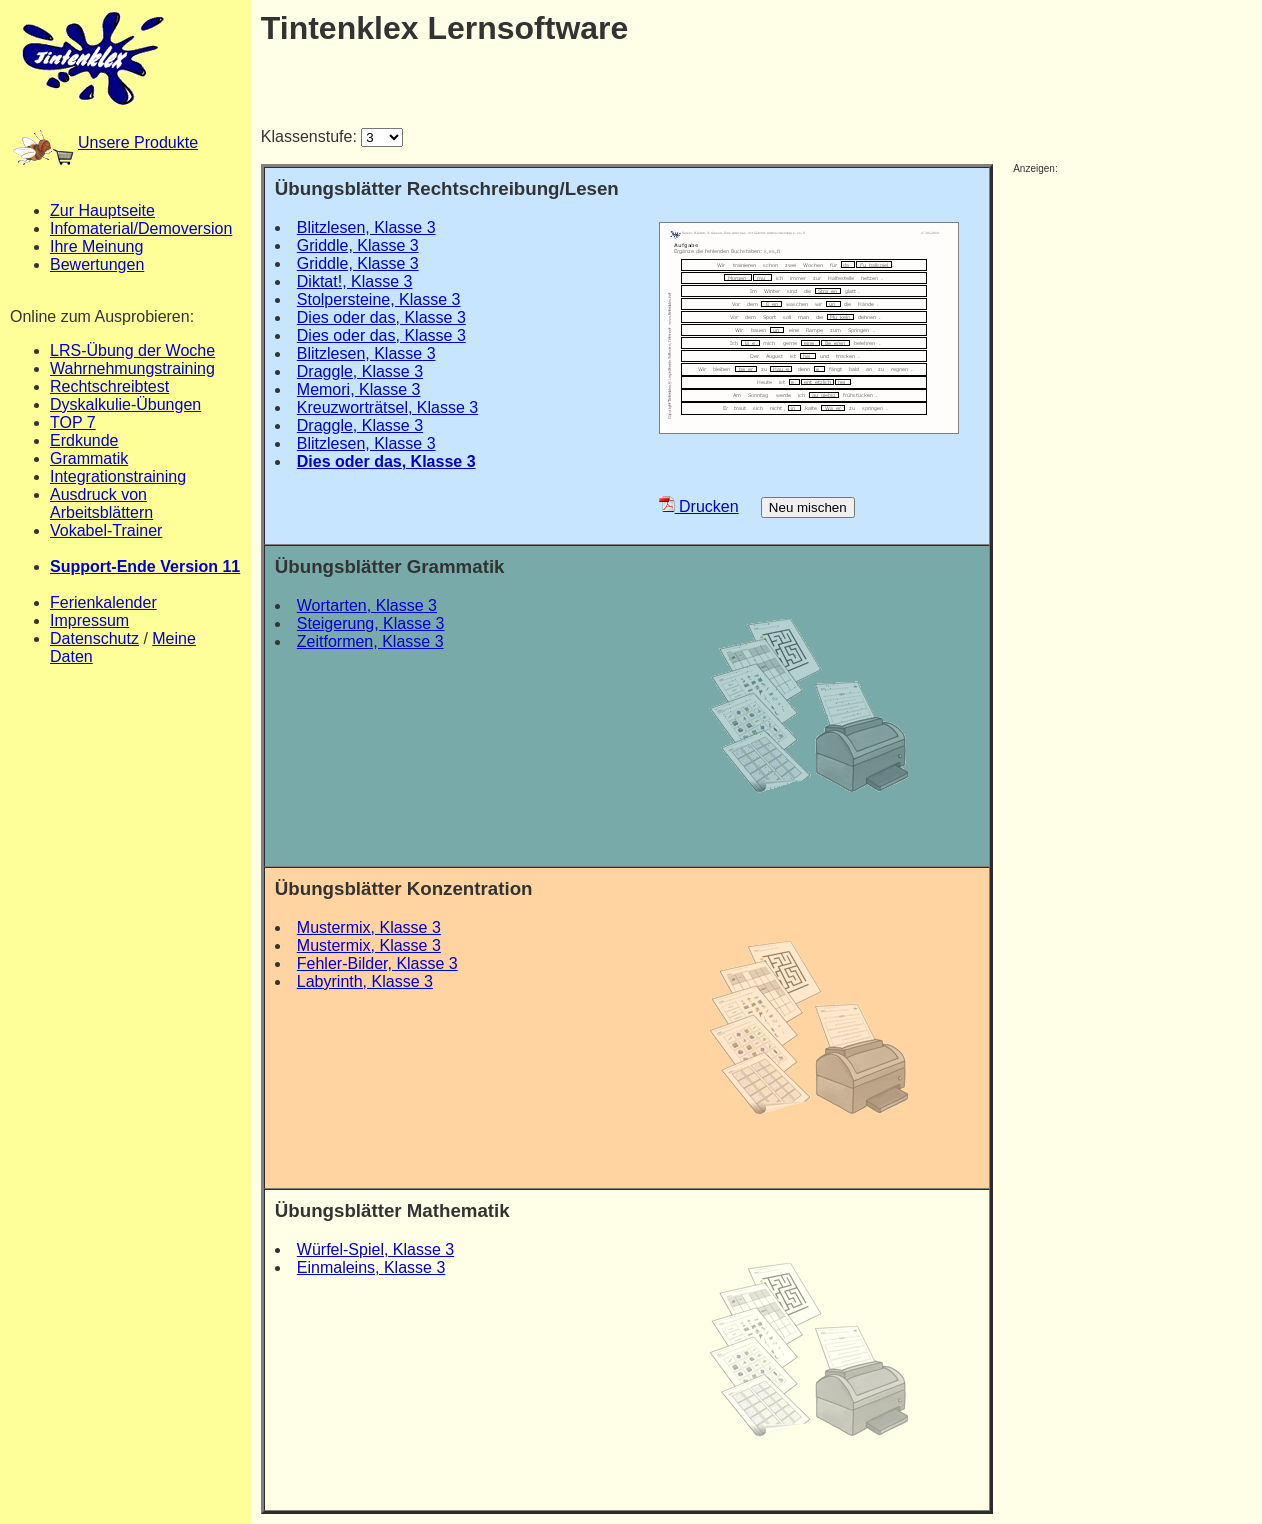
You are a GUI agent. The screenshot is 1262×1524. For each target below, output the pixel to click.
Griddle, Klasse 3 (358, 245)
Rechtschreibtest (109, 386)
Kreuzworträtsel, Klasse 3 (387, 407)
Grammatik (89, 458)
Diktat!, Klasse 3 (355, 281)
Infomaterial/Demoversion (141, 228)
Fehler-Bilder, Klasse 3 (377, 963)
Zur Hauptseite (102, 210)
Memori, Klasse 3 (359, 389)
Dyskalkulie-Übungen (125, 404)
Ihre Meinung (96, 246)
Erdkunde (84, 440)
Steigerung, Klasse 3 (371, 623)
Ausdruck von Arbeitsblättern (101, 503)
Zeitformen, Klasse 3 (370, 641)
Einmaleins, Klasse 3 (371, 1267)
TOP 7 (73, 422)
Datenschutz (94, 638)
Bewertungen (97, 264)
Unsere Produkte (105, 142)
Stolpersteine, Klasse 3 (379, 299)
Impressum (89, 620)
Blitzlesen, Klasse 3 (366, 227)
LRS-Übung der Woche (132, 350)
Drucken (699, 506)
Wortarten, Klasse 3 (367, 605)
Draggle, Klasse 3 (360, 371)
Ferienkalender (103, 602)
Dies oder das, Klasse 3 (381, 317)
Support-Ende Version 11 (145, 566)
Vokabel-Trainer (106, 530)
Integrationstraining (118, 476)
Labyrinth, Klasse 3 (365, 981)
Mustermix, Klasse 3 (369, 927)
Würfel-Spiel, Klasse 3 (375, 1249)
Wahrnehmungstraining (132, 368)
